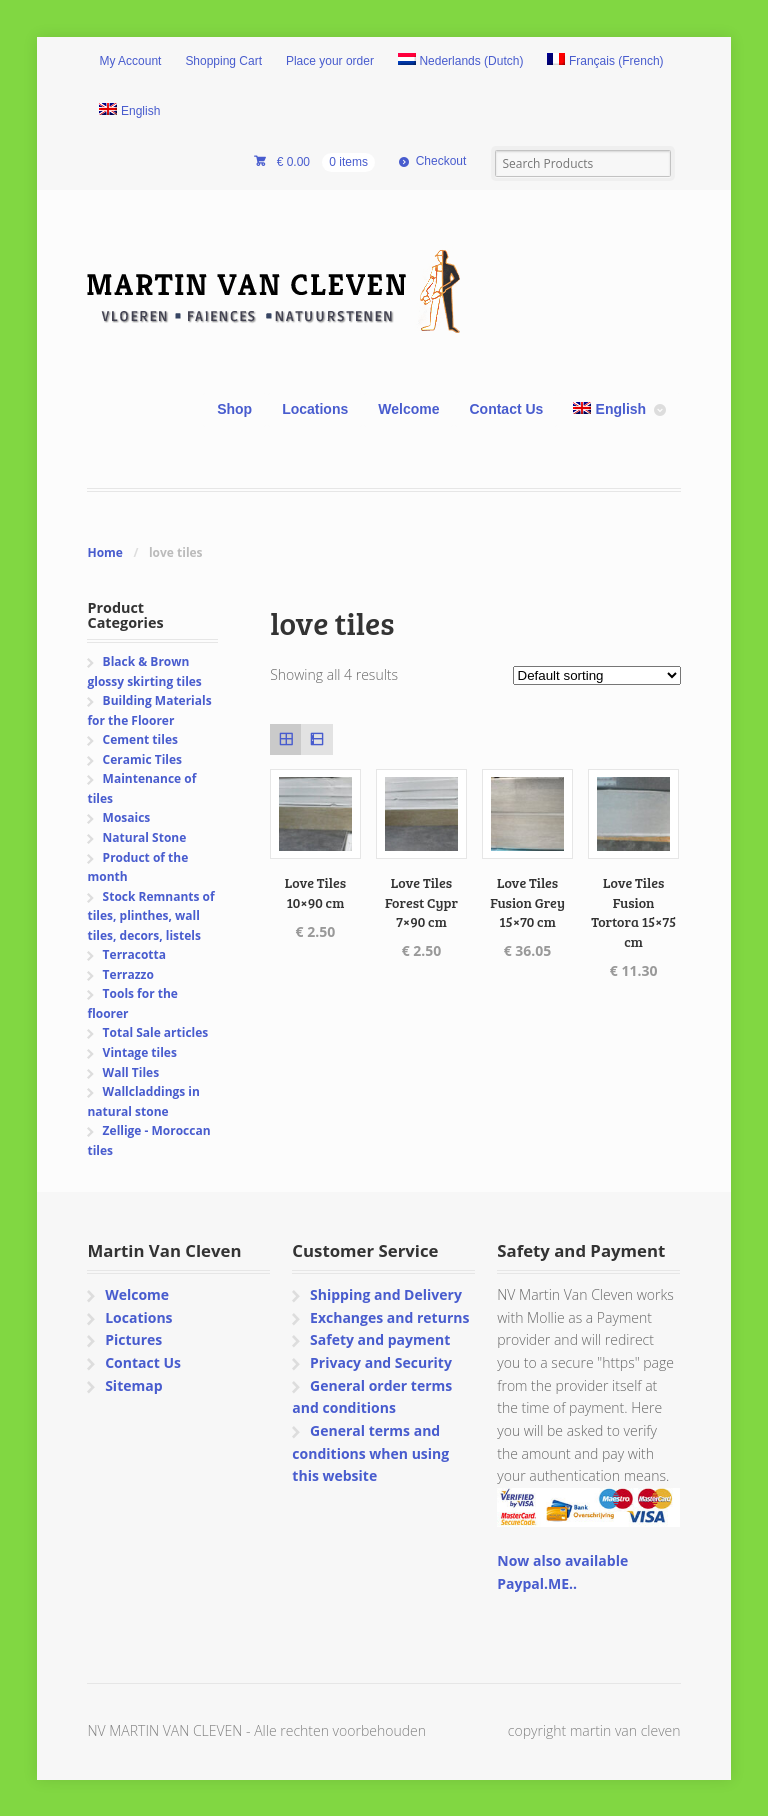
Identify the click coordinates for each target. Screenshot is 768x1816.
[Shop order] (597, 675)
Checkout (441, 161)
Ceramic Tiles (142, 759)
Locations (315, 409)
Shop (234, 409)
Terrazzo (128, 974)
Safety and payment (380, 1339)
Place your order (330, 61)
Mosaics (127, 817)
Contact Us (506, 409)
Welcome (408, 409)
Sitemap (133, 1385)
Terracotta (134, 954)
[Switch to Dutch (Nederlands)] (461, 62)
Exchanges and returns (389, 1317)
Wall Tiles (131, 1072)
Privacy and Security (381, 1362)
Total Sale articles (156, 1032)
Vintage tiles (140, 1052)
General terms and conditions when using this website (370, 1453)
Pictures (133, 1339)
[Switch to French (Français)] (605, 62)
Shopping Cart (223, 61)
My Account (130, 61)
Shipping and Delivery (386, 1294)
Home (104, 552)
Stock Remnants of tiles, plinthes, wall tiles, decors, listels (150, 916)
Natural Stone (145, 837)
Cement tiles (140, 739)
